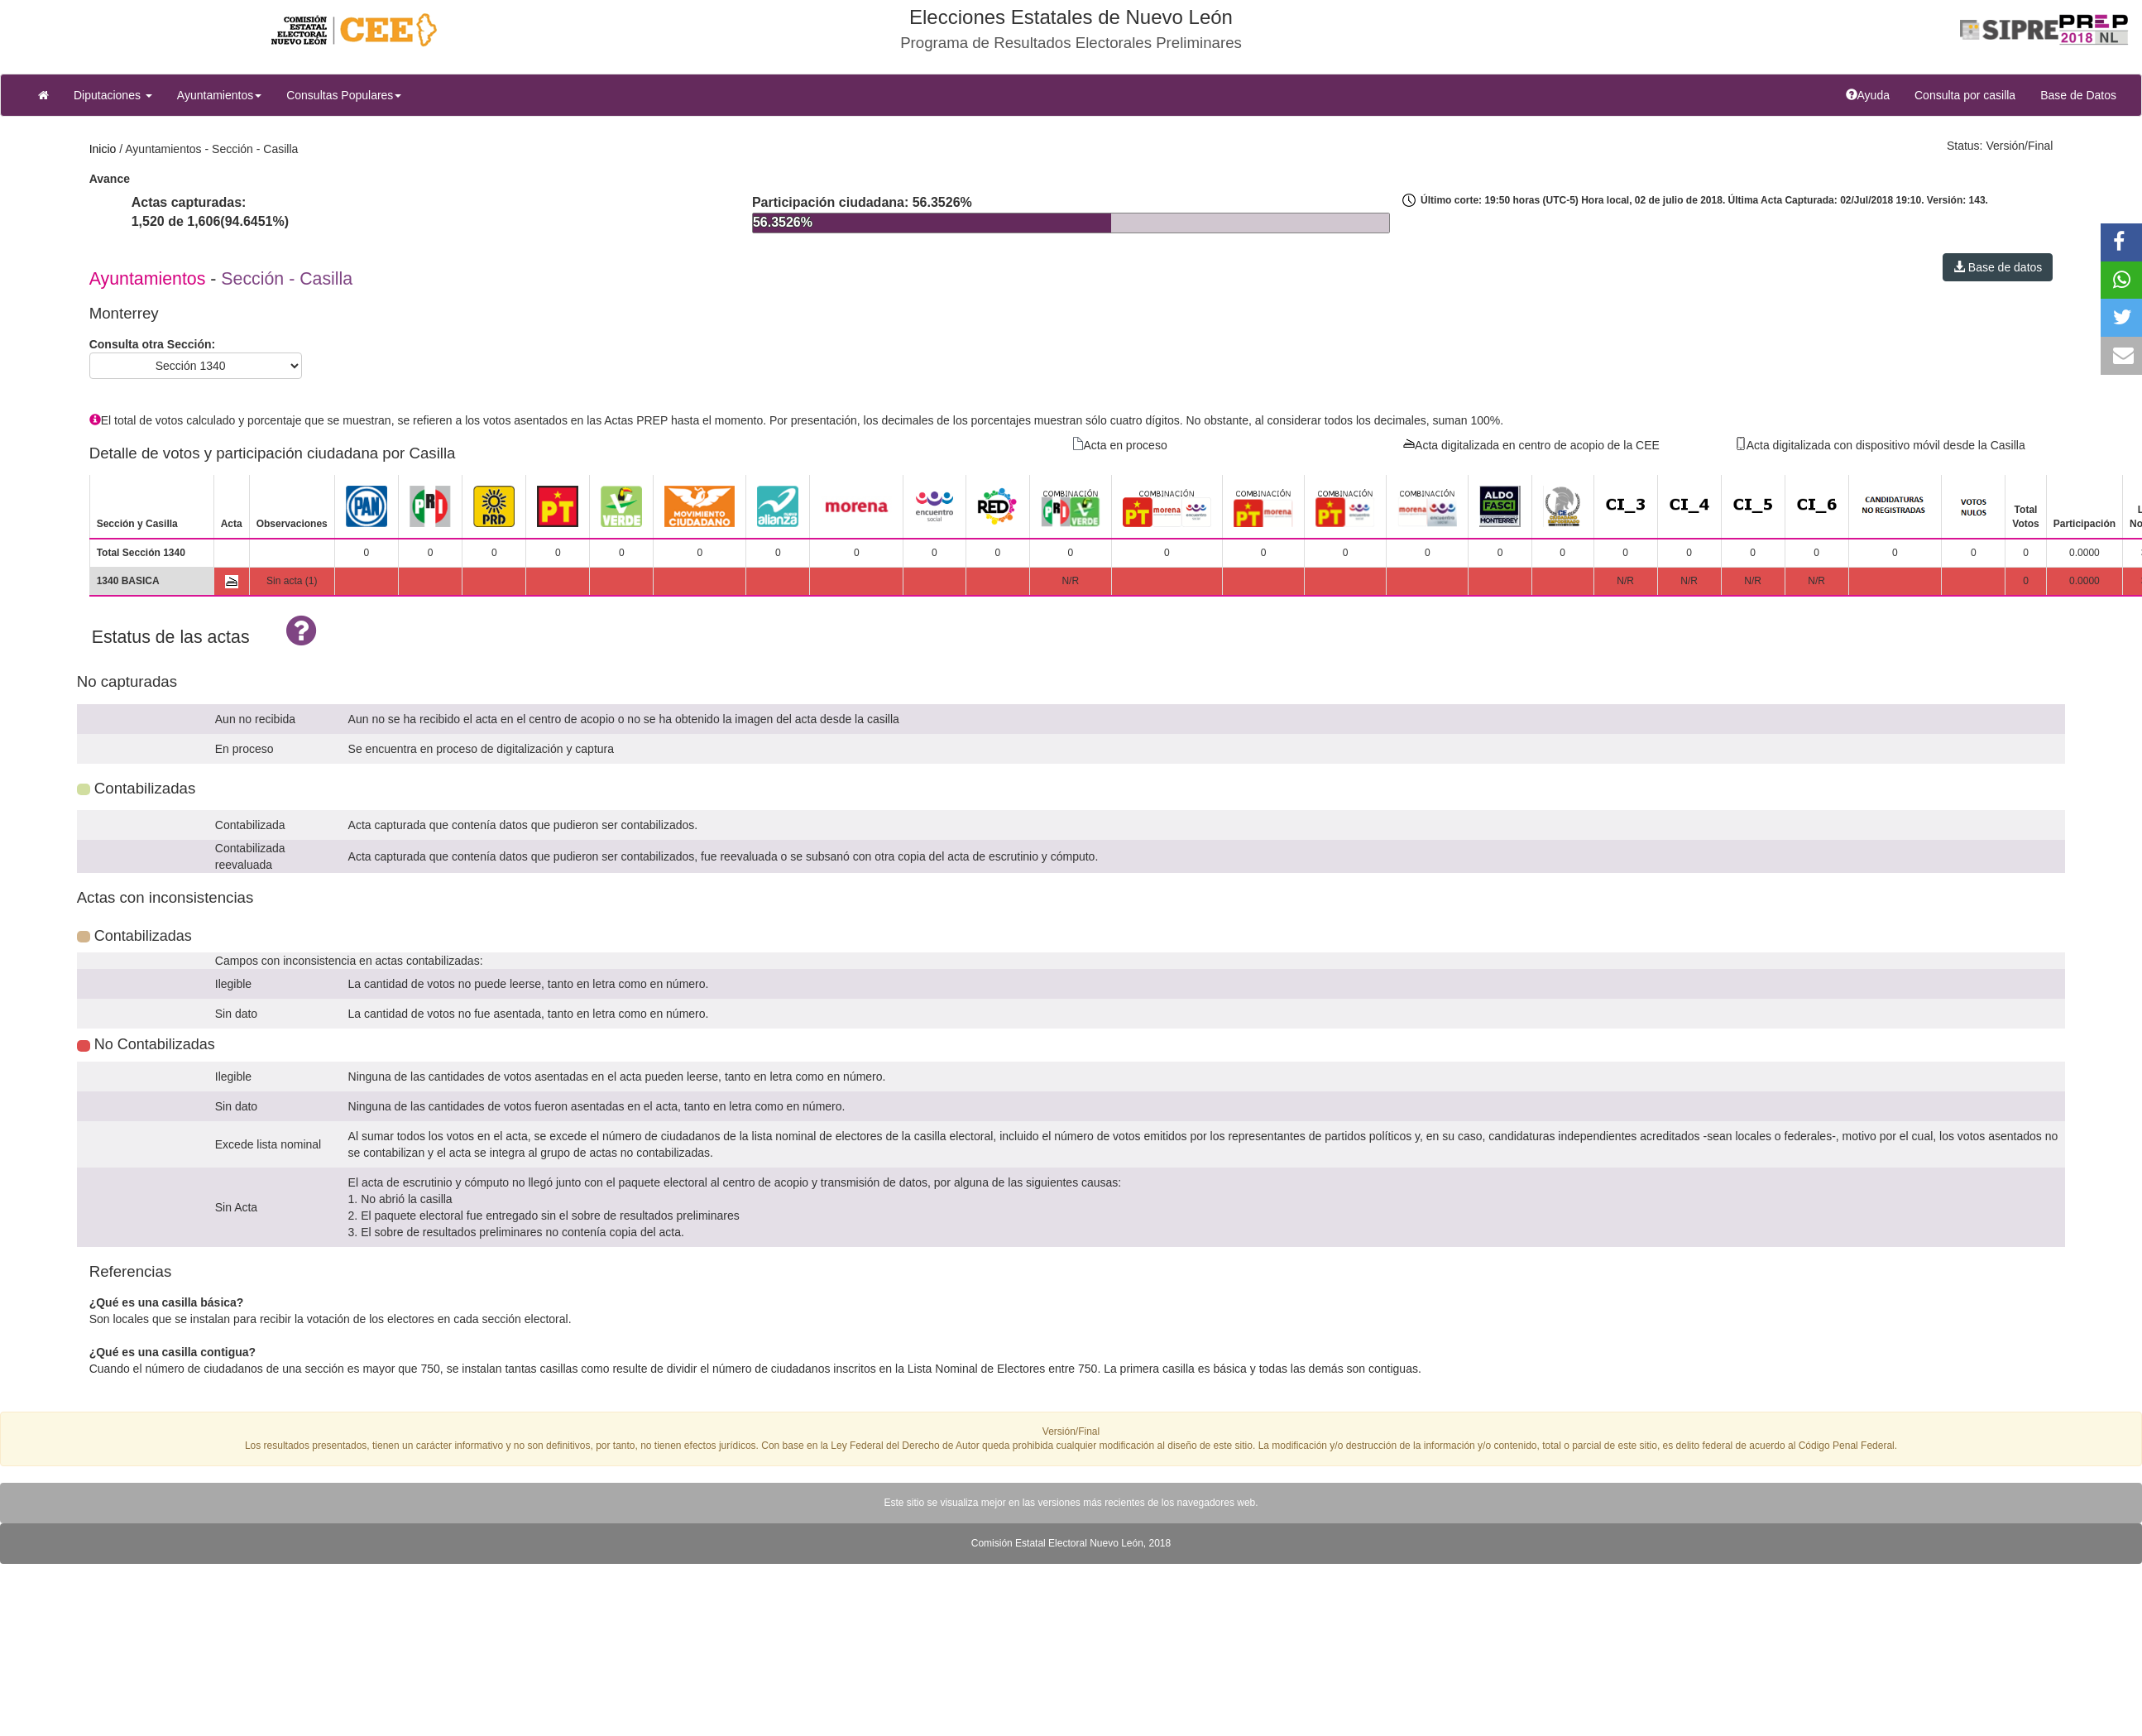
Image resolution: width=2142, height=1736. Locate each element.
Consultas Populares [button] (343, 95)
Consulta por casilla (1971, 94)
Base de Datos (2078, 95)
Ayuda (1874, 94)
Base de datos (1997, 267)
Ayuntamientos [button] (219, 95)
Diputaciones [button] (113, 95)
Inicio (103, 149)
